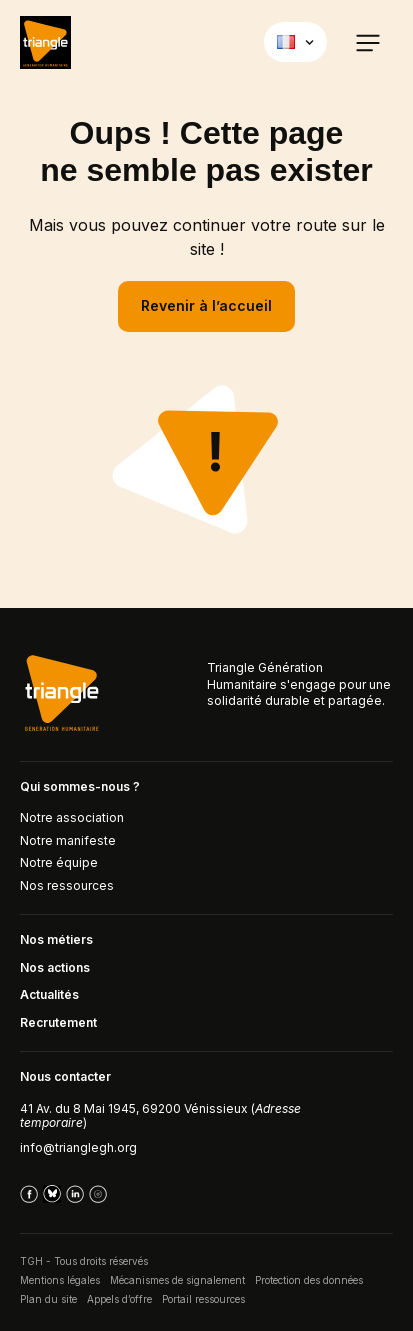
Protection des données (309, 1280)
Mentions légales (60, 1280)
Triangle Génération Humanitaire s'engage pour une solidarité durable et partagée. (299, 684)
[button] (368, 42)
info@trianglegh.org (78, 1147)
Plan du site (48, 1299)
